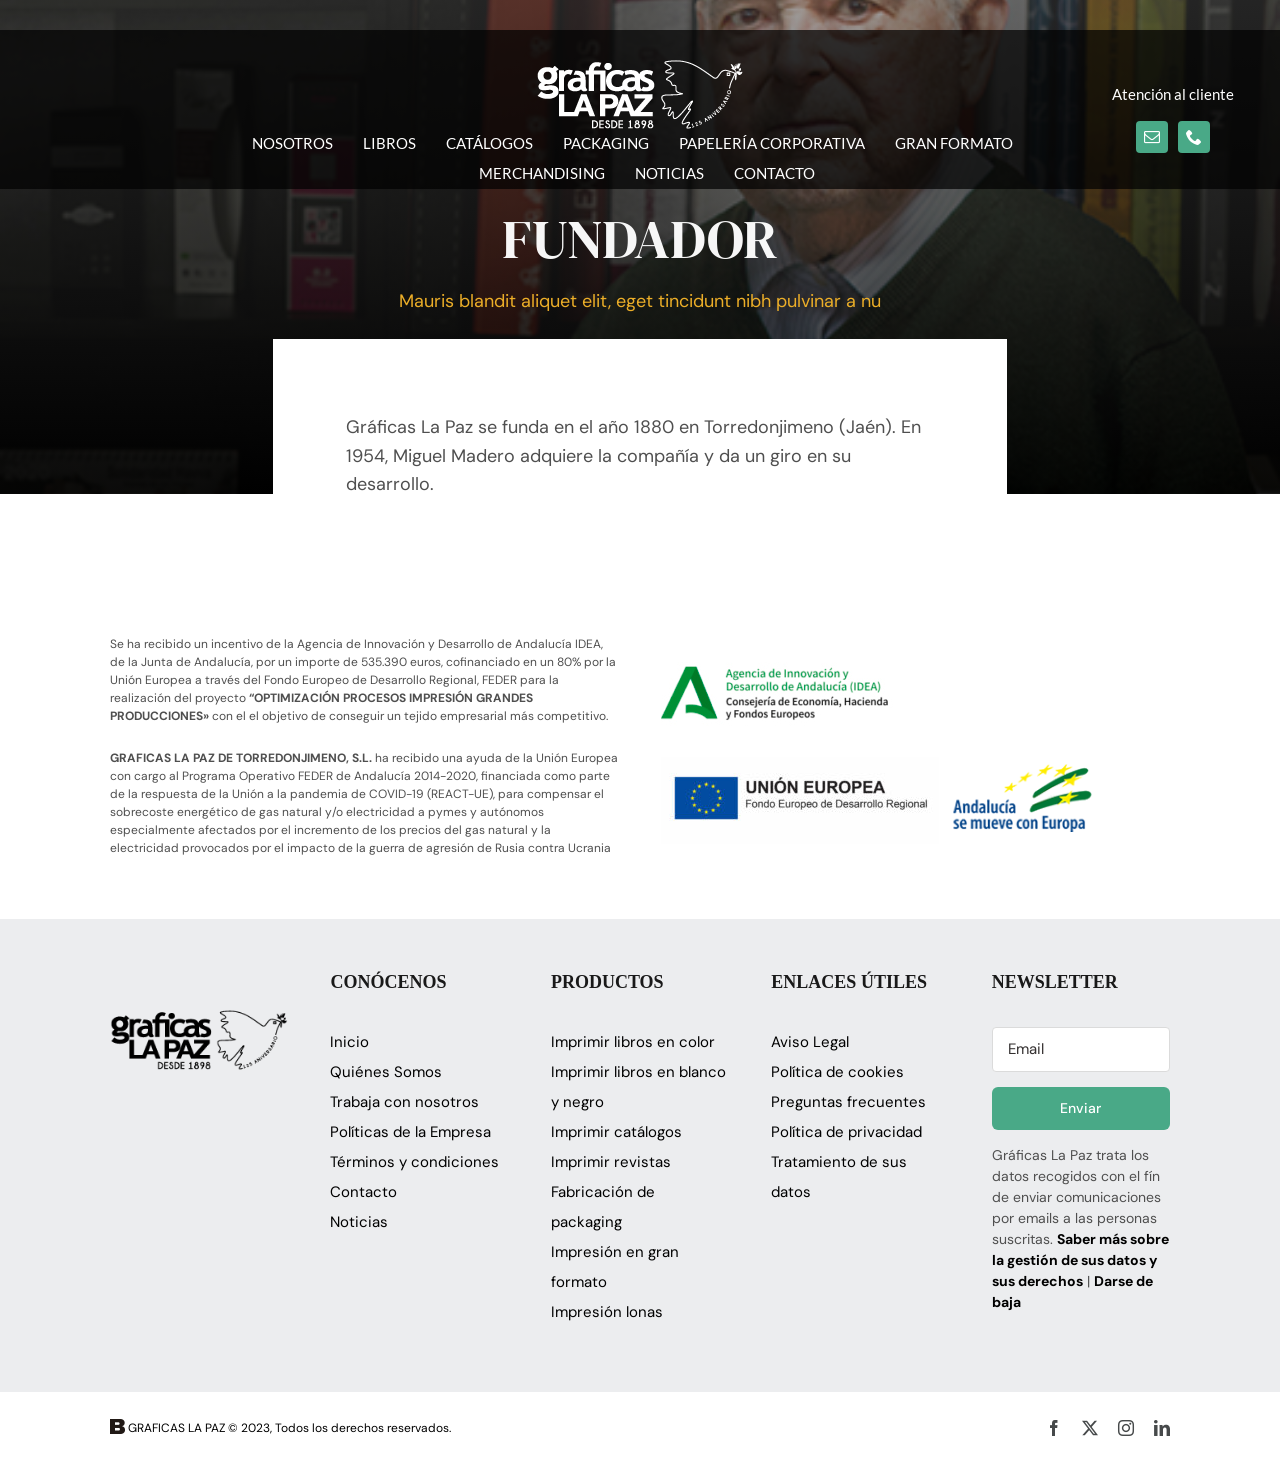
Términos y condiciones (414, 1162)
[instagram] (1126, 1428)
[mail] (1152, 137)
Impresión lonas (607, 1312)
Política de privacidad (846, 1132)
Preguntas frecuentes (848, 1102)
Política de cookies (837, 1072)
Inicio (349, 1042)
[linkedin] (1162, 1428)
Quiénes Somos (386, 1072)
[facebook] (1054, 1428)
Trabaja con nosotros (404, 1102)
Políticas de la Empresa (410, 1132)
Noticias (359, 1222)
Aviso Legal (810, 1042)
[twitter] (1090, 1428)
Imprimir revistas (611, 1162)
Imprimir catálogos (616, 1132)
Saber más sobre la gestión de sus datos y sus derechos (1080, 1260)
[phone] (1194, 137)
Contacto (363, 1192)
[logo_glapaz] (640, 69)
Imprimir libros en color (633, 1042)
